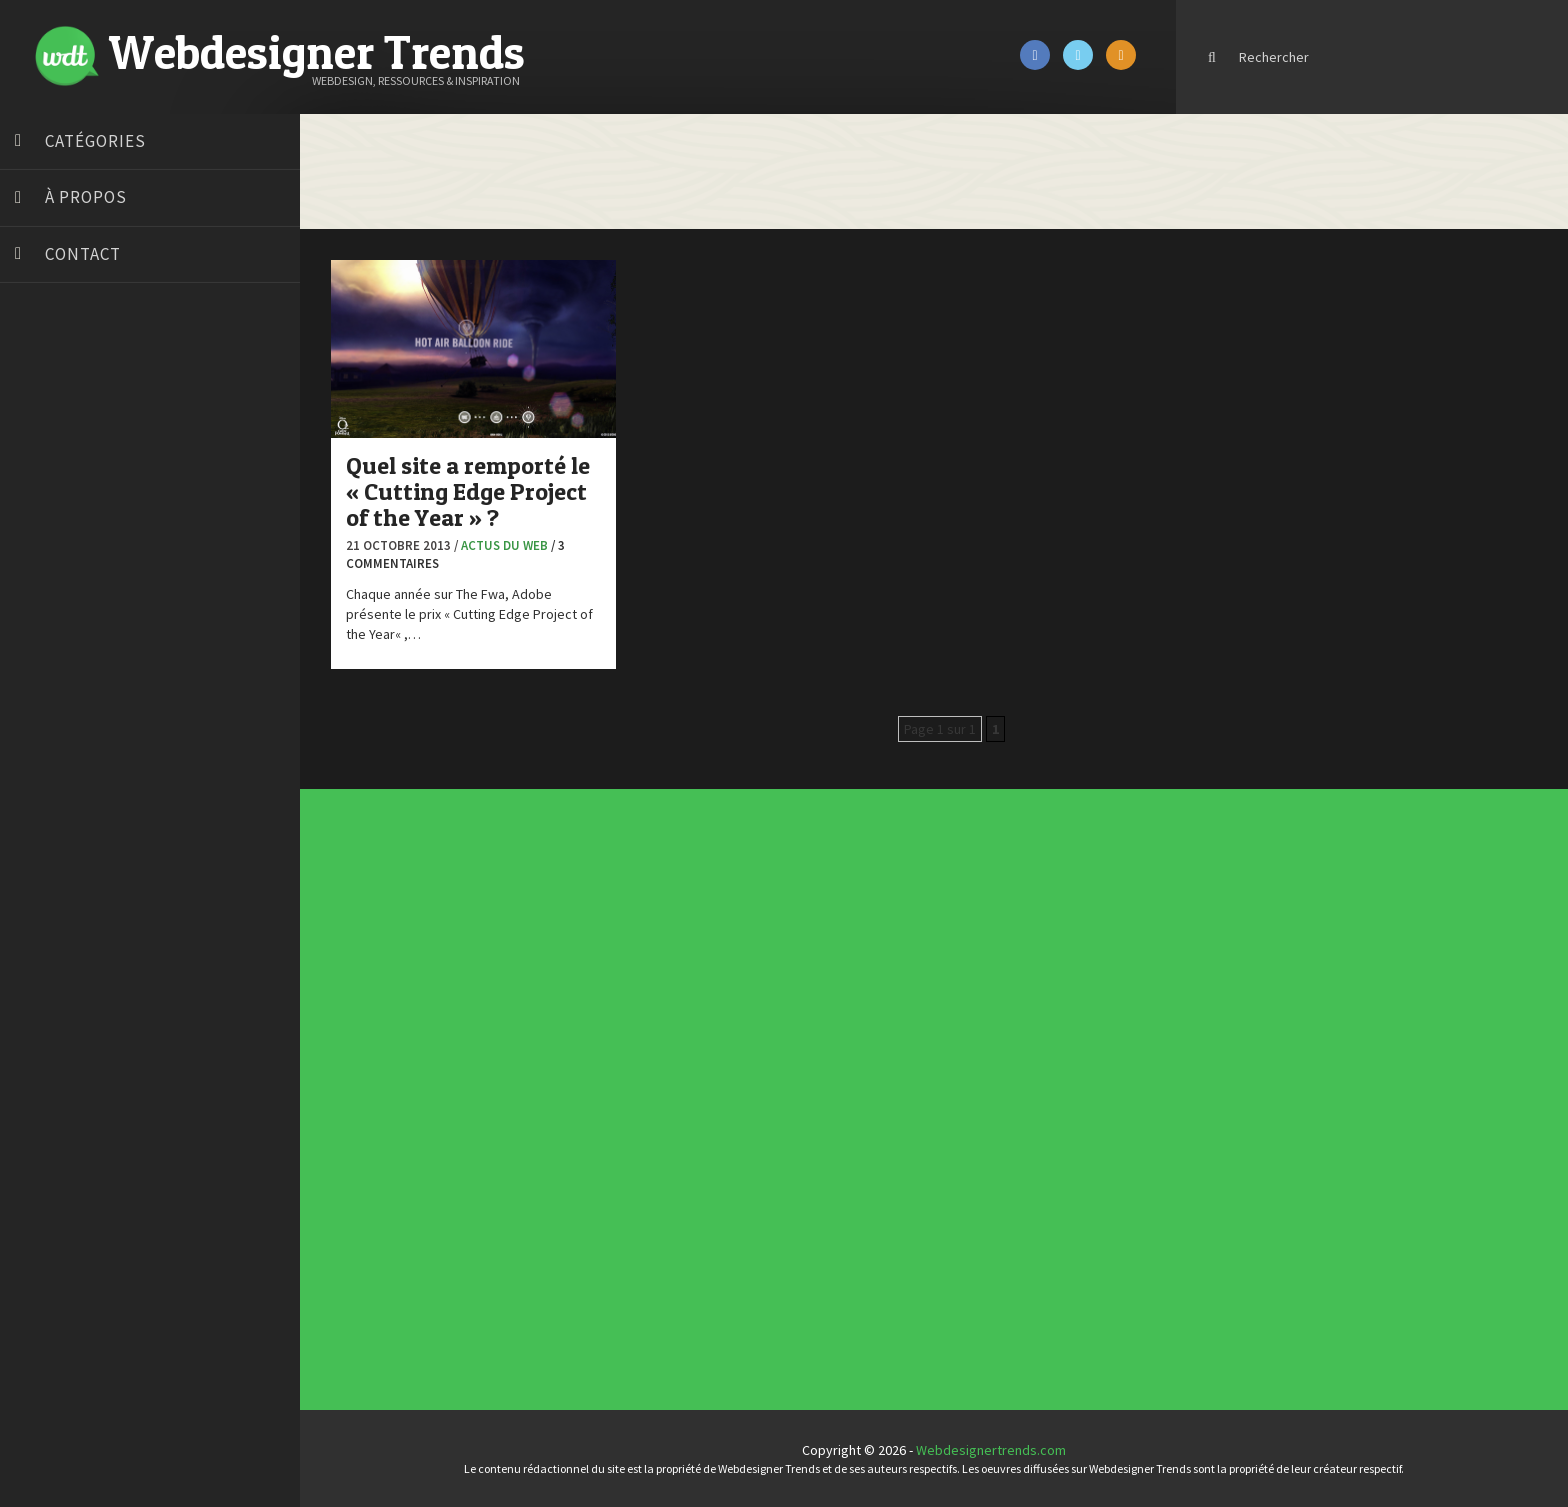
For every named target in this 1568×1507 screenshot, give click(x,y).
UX (649, 1117)
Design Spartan (65, 518)
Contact (83, 254)
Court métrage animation (94, 443)
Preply (39, 668)
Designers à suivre (655, 1081)
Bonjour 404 (55, 418)
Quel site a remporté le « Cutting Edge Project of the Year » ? (468, 492)
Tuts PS (42, 768)
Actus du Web (504, 545)
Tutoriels (651, 1109)
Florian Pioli (54, 568)
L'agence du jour (654, 1097)
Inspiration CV (952, 963)
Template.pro (60, 718)
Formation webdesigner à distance (124, 593)
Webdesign (652, 1121)
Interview (651, 1093)
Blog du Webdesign (78, 393)
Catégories (95, 141)
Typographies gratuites (956, 956)
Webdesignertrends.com (991, 1450)
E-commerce (653, 1085)
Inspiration (652, 1089)
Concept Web (653, 1069)
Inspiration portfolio (954, 960)
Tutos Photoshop (71, 743)
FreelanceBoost (68, 618)
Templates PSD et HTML (956, 967)
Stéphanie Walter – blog (91, 693)
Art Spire (46, 368)
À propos (86, 197)
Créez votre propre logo (93, 493)
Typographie (653, 1113)
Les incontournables (954, 948)
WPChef (43, 793)
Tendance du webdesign (956, 952)
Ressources (653, 1105)
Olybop (42, 643)
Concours (652, 1073)
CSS (649, 1077)
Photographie (653, 1101)
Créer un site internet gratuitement (125, 468)
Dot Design (52, 543)
